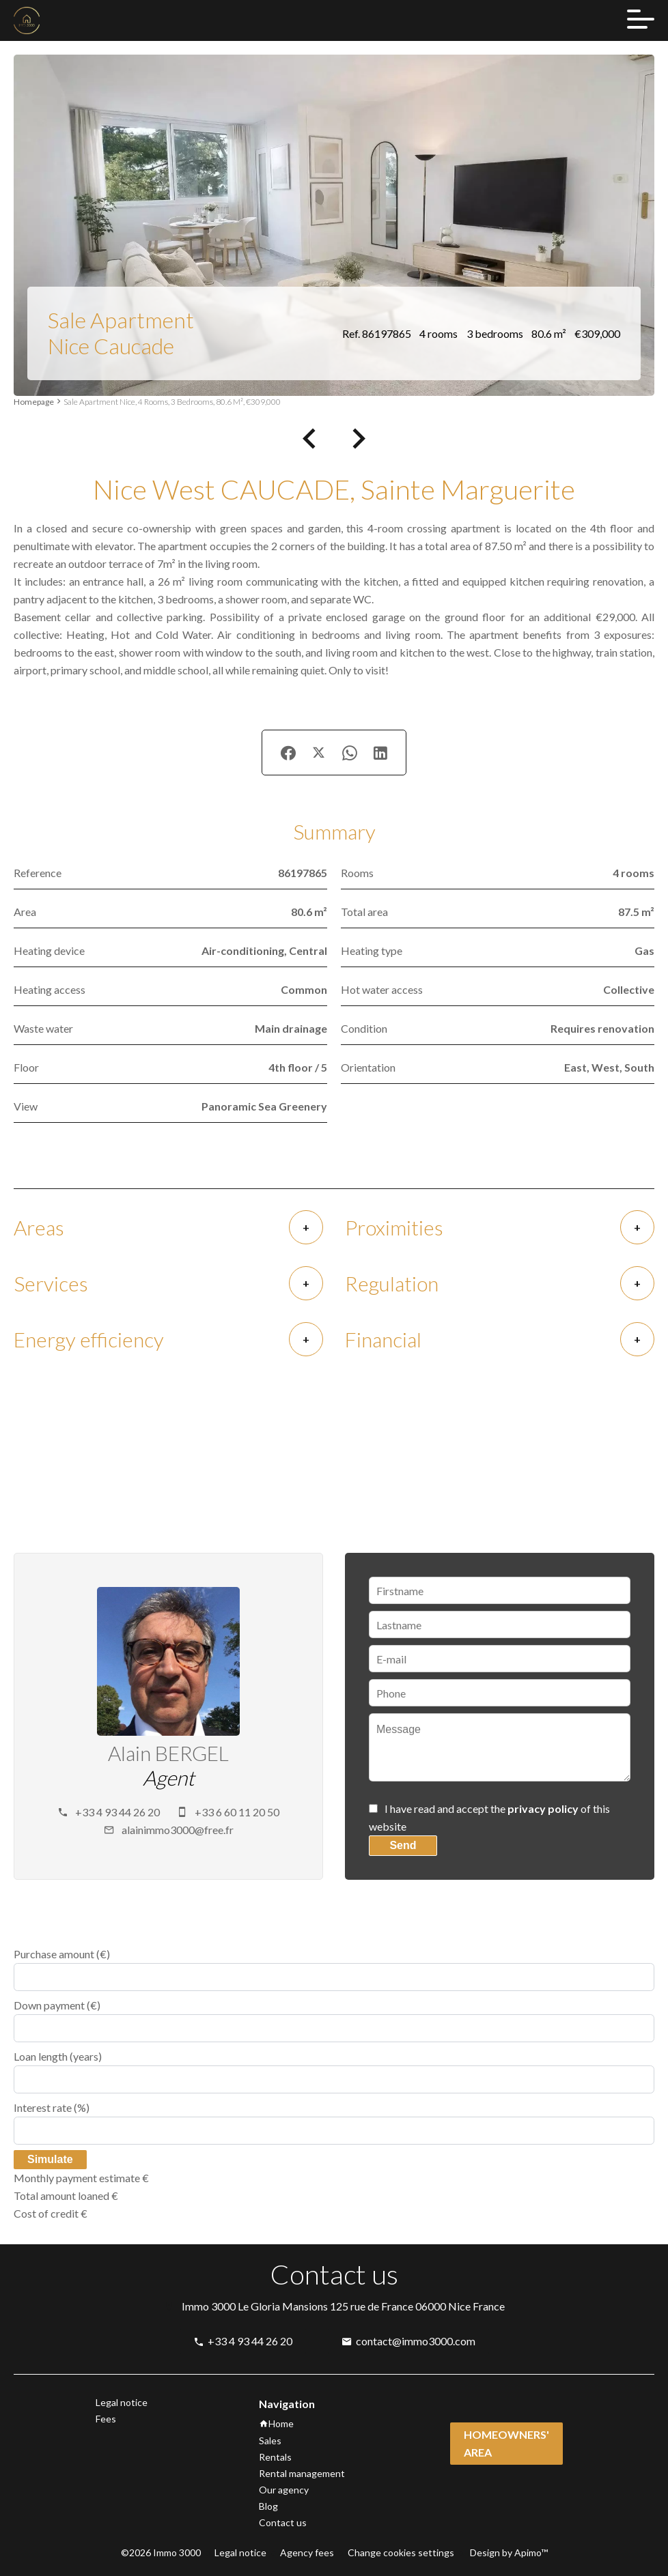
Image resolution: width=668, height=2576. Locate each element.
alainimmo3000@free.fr (178, 1829)
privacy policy (543, 1808)
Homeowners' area (506, 2443)
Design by (508, 2552)
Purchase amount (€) (62, 1953)
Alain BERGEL (168, 1753)
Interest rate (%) (51, 2107)
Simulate (50, 2159)
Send (402, 1845)
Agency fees (307, 2552)
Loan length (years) (58, 2056)
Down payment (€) (57, 2005)
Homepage (34, 401)
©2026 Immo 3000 (161, 2552)
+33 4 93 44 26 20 (117, 1811)
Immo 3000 (209, 2306)
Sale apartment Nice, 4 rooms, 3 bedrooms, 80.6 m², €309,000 (172, 402)
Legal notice (240, 2552)
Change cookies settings (401, 2552)
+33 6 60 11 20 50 (237, 1811)
